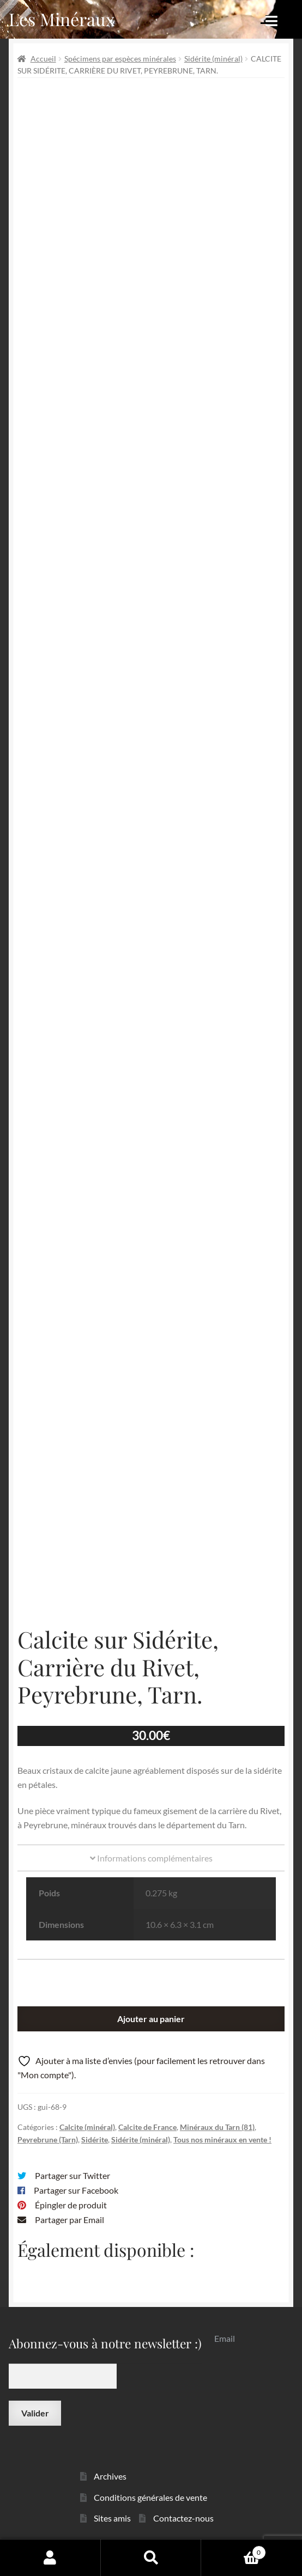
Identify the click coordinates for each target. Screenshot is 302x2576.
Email (224, 2338)
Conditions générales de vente (150, 2497)
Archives (110, 2476)
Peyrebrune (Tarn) (47, 2139)
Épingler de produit (71, 2205)
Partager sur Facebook (76, 2190)
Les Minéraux (62, 18)
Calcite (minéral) (87, 2127)
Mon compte (50, 2557)
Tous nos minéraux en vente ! (222, 2139)
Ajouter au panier (151, 2018)
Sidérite (94, 2139)
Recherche (151, 2557)
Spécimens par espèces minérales (120, 58)
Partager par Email (69, 2219)
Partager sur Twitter (72, 2175)
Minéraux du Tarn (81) (217, 2127)
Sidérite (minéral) (213, 58)
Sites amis (112, 2518)
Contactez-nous (183, 2518)
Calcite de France (147, 2127)
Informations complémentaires (151, 1858)
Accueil (43, 58)
